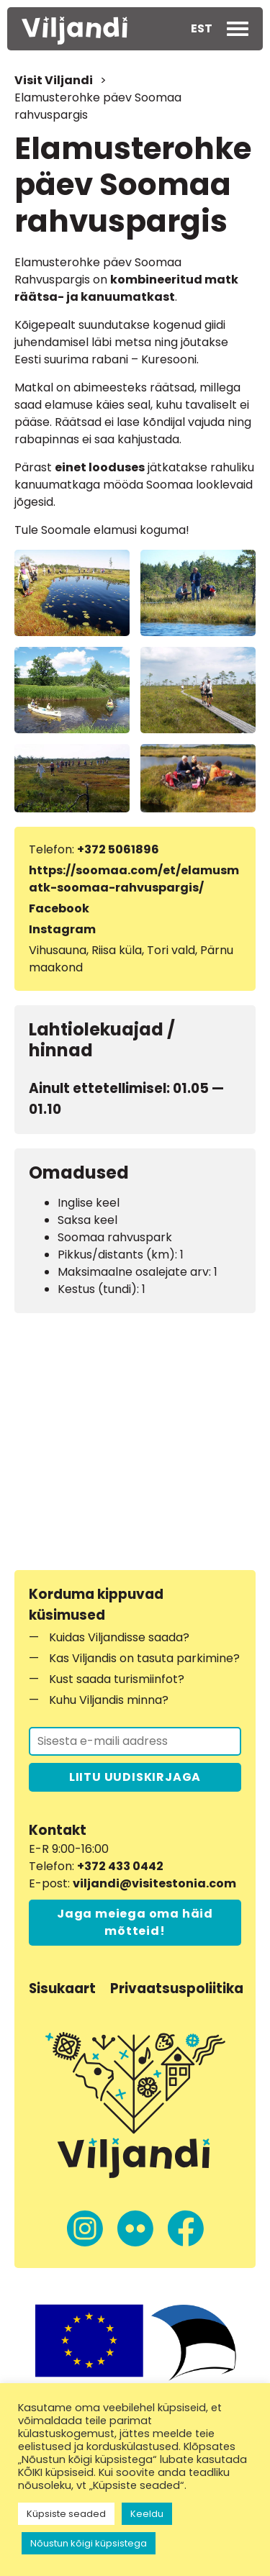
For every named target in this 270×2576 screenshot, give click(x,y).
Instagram (62, 929)
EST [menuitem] (201, 28)
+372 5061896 (118, 849)
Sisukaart (62, 1988)
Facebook (59, 908)
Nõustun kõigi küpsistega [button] (88, 2543)
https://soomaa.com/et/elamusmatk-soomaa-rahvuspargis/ (134, 879)
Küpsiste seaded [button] (66, 2514)
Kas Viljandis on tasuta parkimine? (144, 1658)
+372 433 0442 (120, 1866)
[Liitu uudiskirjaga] (135, 1741)
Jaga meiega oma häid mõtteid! (135, 1922)
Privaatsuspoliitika (176, 1988)
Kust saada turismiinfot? (116, 1679)
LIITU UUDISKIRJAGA (135, 1777)
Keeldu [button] (146, 2514)
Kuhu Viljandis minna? (108, 1700)
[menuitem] (202, 28)
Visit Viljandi (53, 80)
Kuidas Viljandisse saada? (119, 1637)
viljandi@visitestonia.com (154, 1883)
